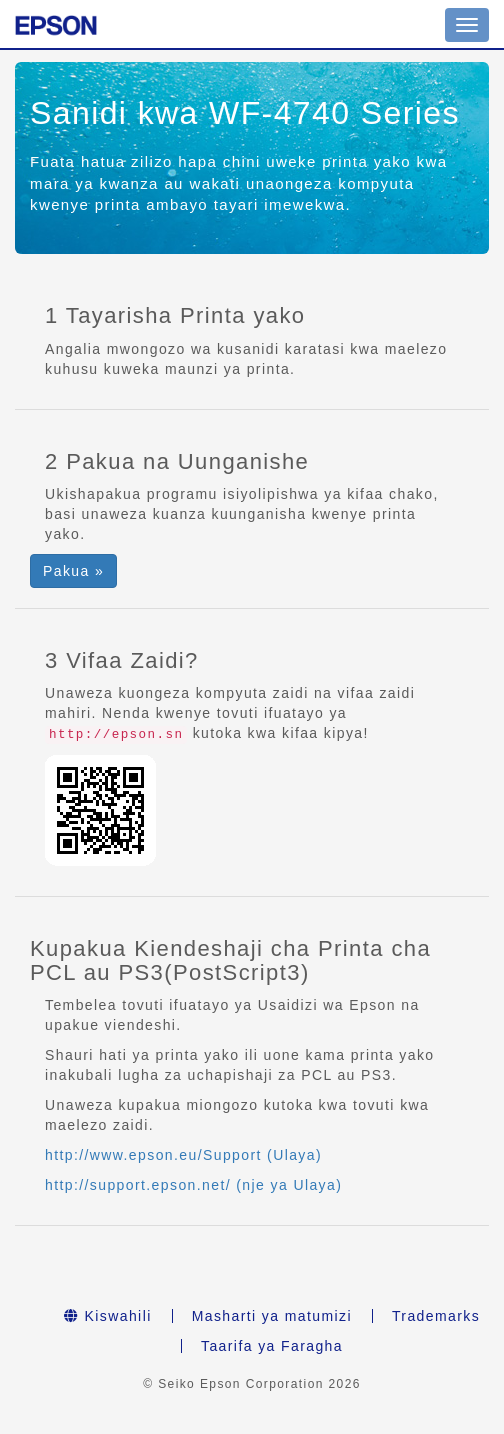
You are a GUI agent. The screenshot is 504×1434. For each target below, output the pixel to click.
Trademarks (436, 1316)
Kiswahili (108, 1316)
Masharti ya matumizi (272, 1316)
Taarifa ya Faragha (272, 1346)
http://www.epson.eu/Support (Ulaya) (183, 1155)
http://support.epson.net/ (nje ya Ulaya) (193, 1185)
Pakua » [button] (73, 571)
